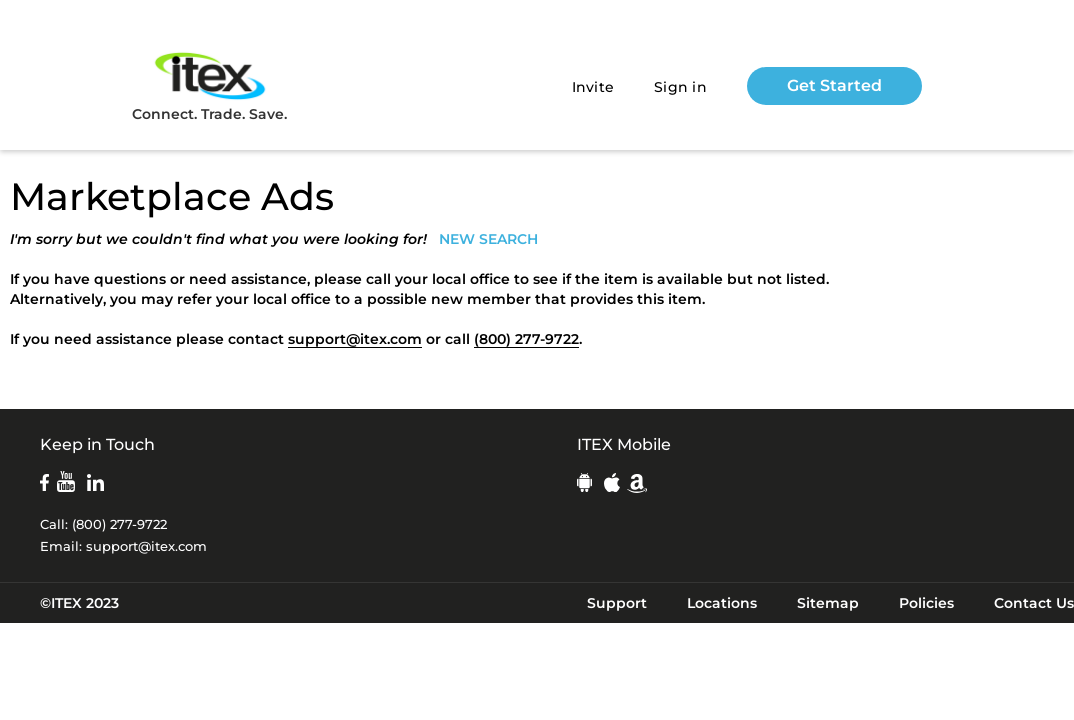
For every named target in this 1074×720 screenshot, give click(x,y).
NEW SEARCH (488, 239)
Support (617, 603)
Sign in (680, 87)
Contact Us (1034, 603)
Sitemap (828, 603)
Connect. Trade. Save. (209, 85)
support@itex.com (355, 339)
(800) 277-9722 (526, 339)
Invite (593, 87)
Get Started (834, 85)
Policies (926, 603)
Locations (722, 603)
